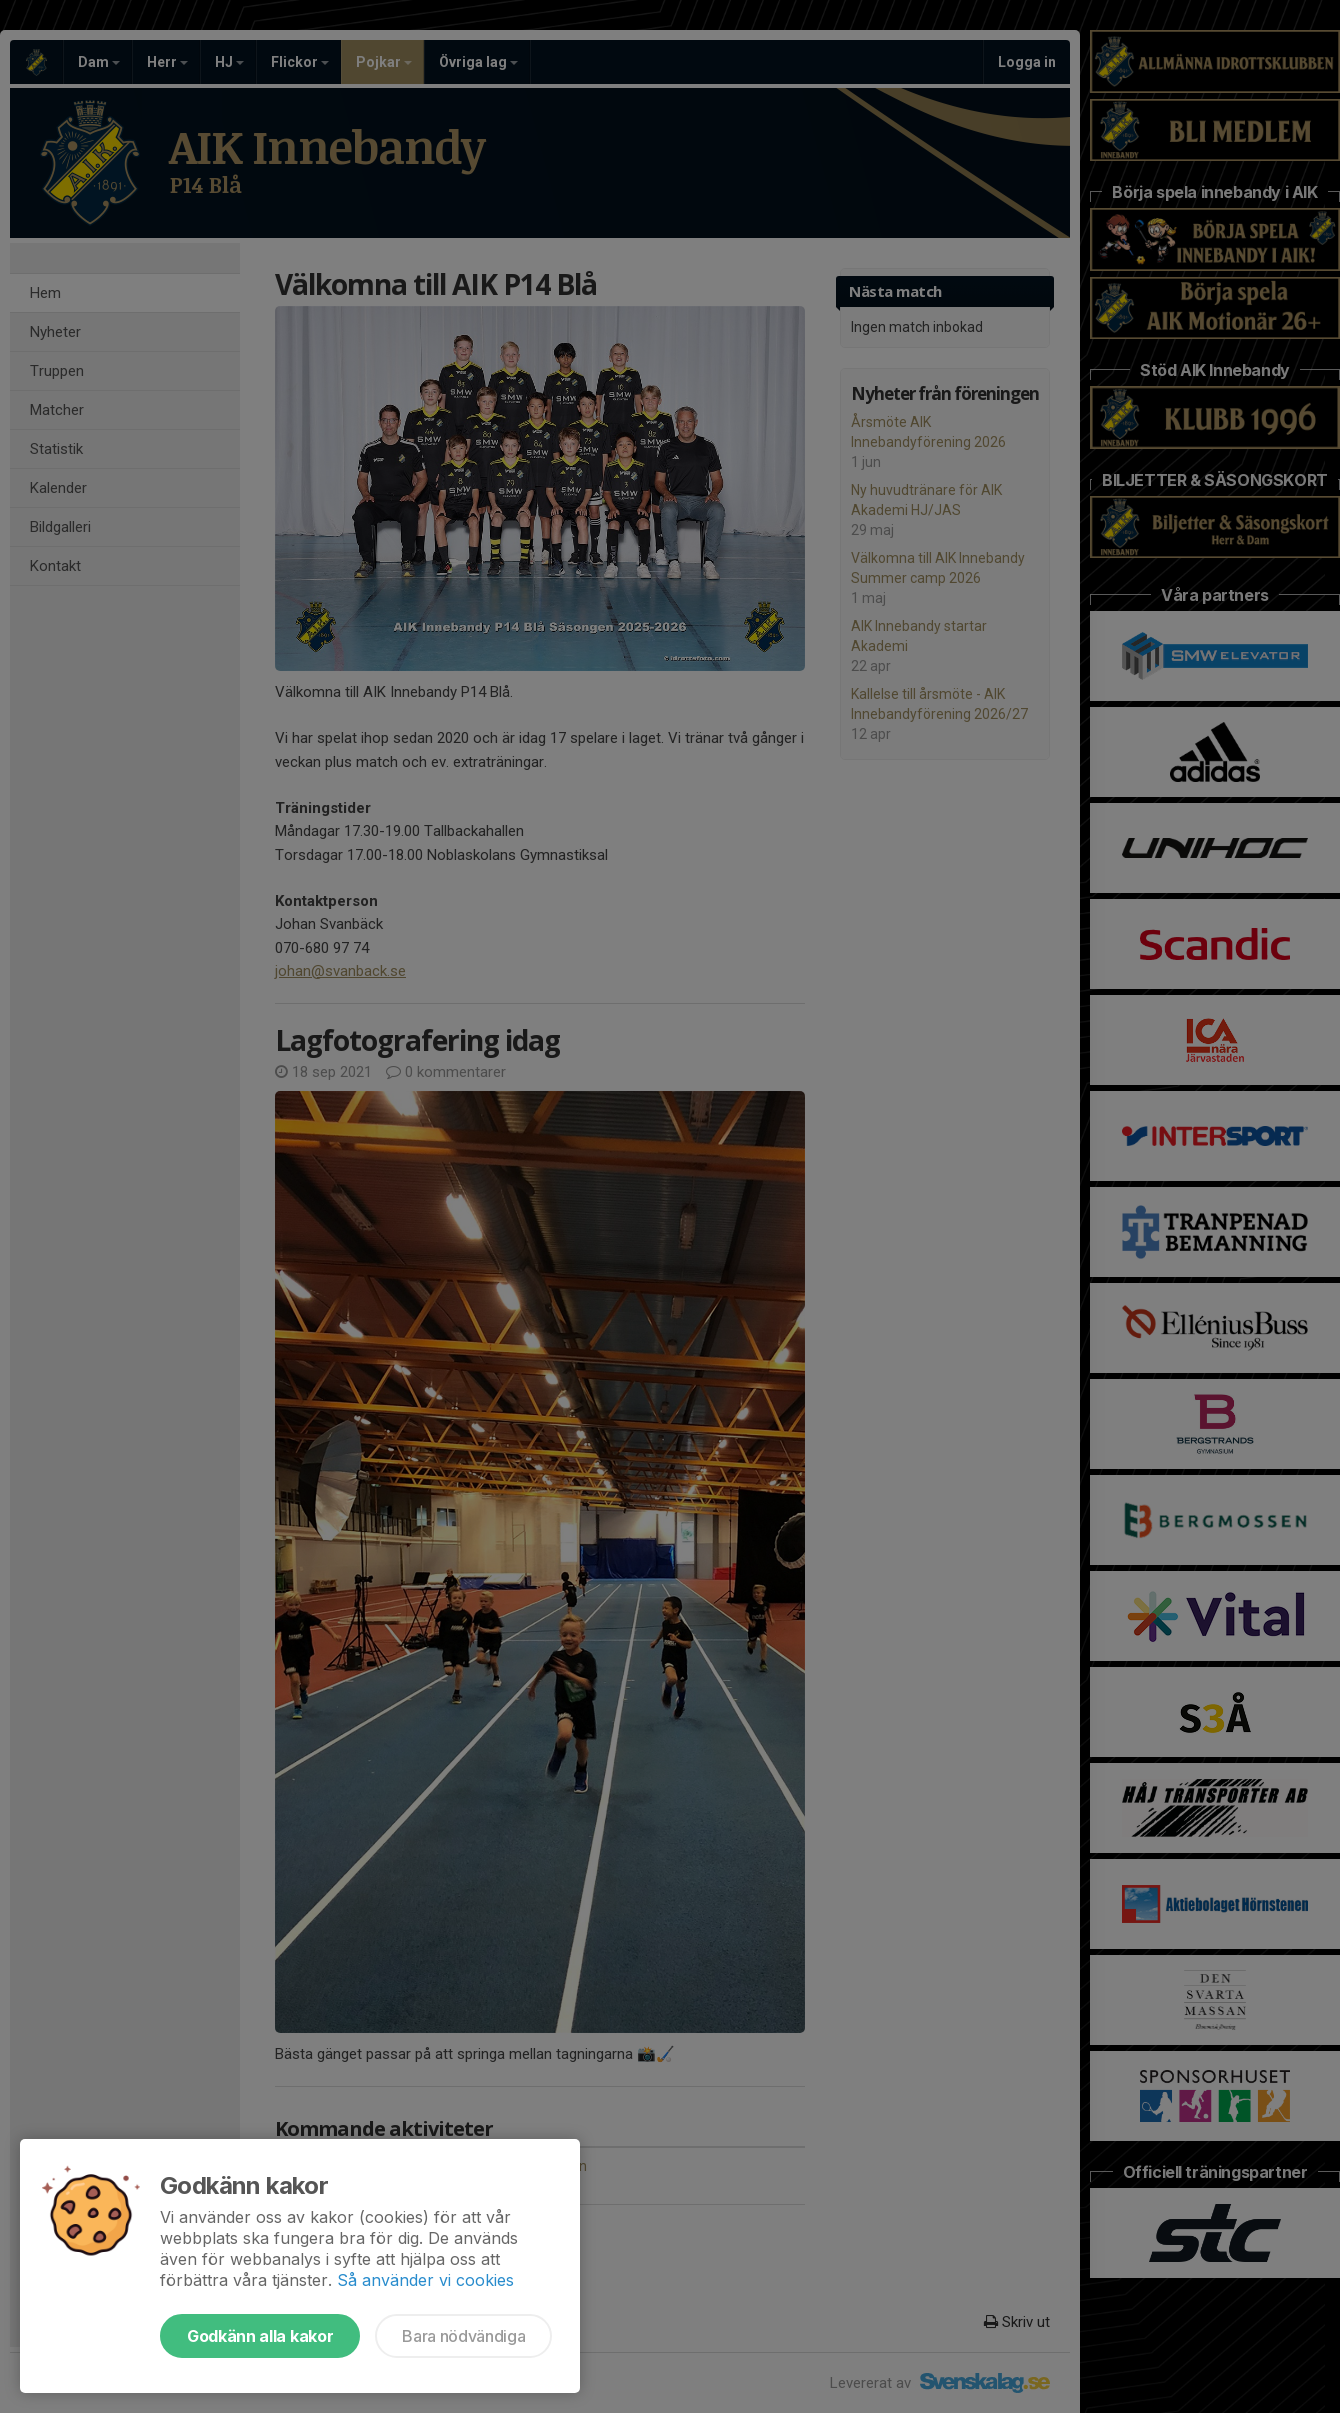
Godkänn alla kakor (260, 2336)
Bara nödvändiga (463, 2336)
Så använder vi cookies (425, 2280)
